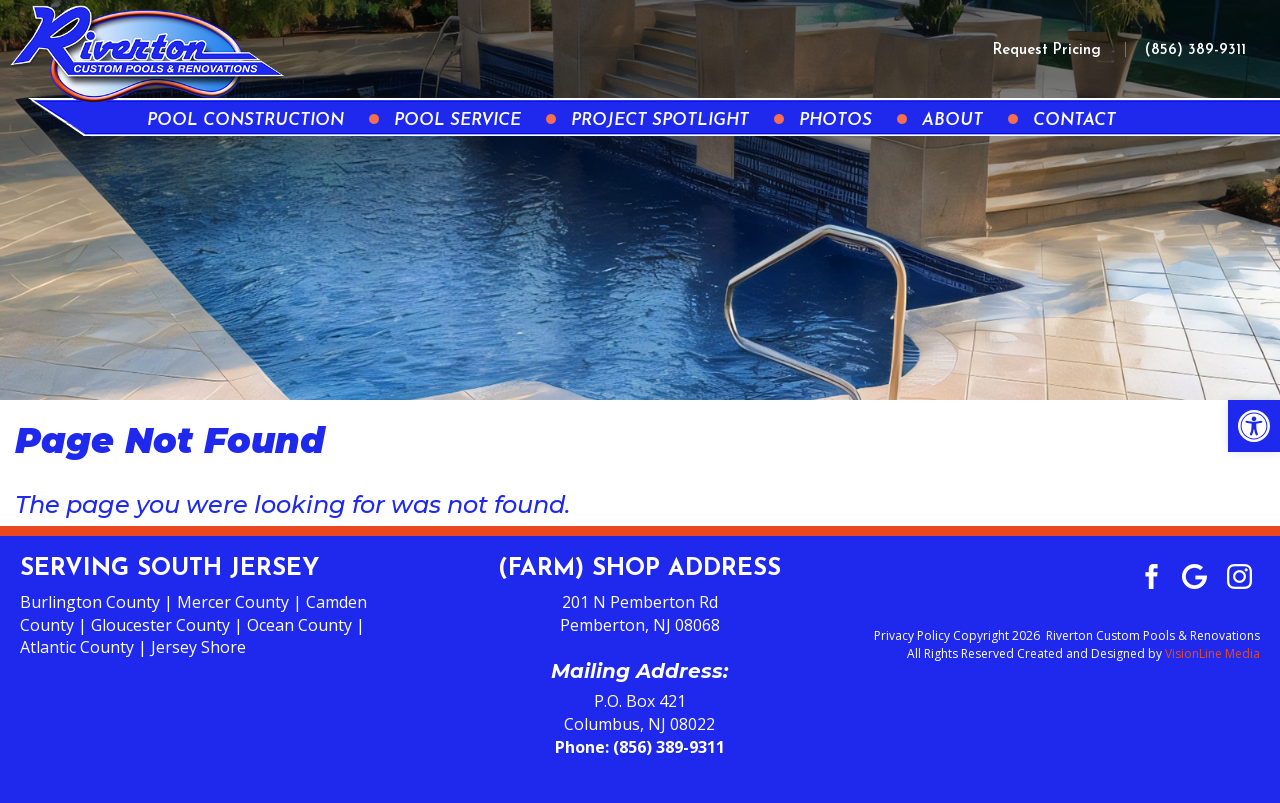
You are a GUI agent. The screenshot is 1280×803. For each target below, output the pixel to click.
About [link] (952, 120)
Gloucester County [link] (160, 625)
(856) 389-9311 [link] (1195, 50)
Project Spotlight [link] (660, 120)
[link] (1254, 426)
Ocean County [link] (299, 625)
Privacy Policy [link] (912, 635)
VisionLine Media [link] (1212, 653)
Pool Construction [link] (245, 120)
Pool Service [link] (457, 120)
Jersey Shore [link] (198, 647)
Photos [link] (835, 120)
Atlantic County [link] (77, 647)
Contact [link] (1074, 120)
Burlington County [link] (90, 602)
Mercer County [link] (233, 602)
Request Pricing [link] (1047, 50)
